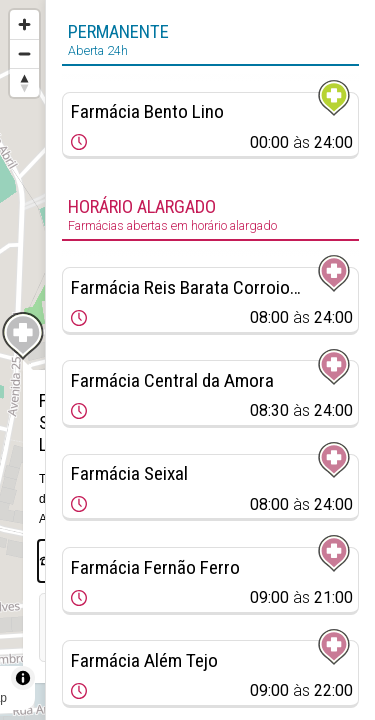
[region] (22, 360)
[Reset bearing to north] (24, 82)
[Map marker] (23, 336)
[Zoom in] (24, 24)
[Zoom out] (24, 53)
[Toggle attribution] (23, 678)
